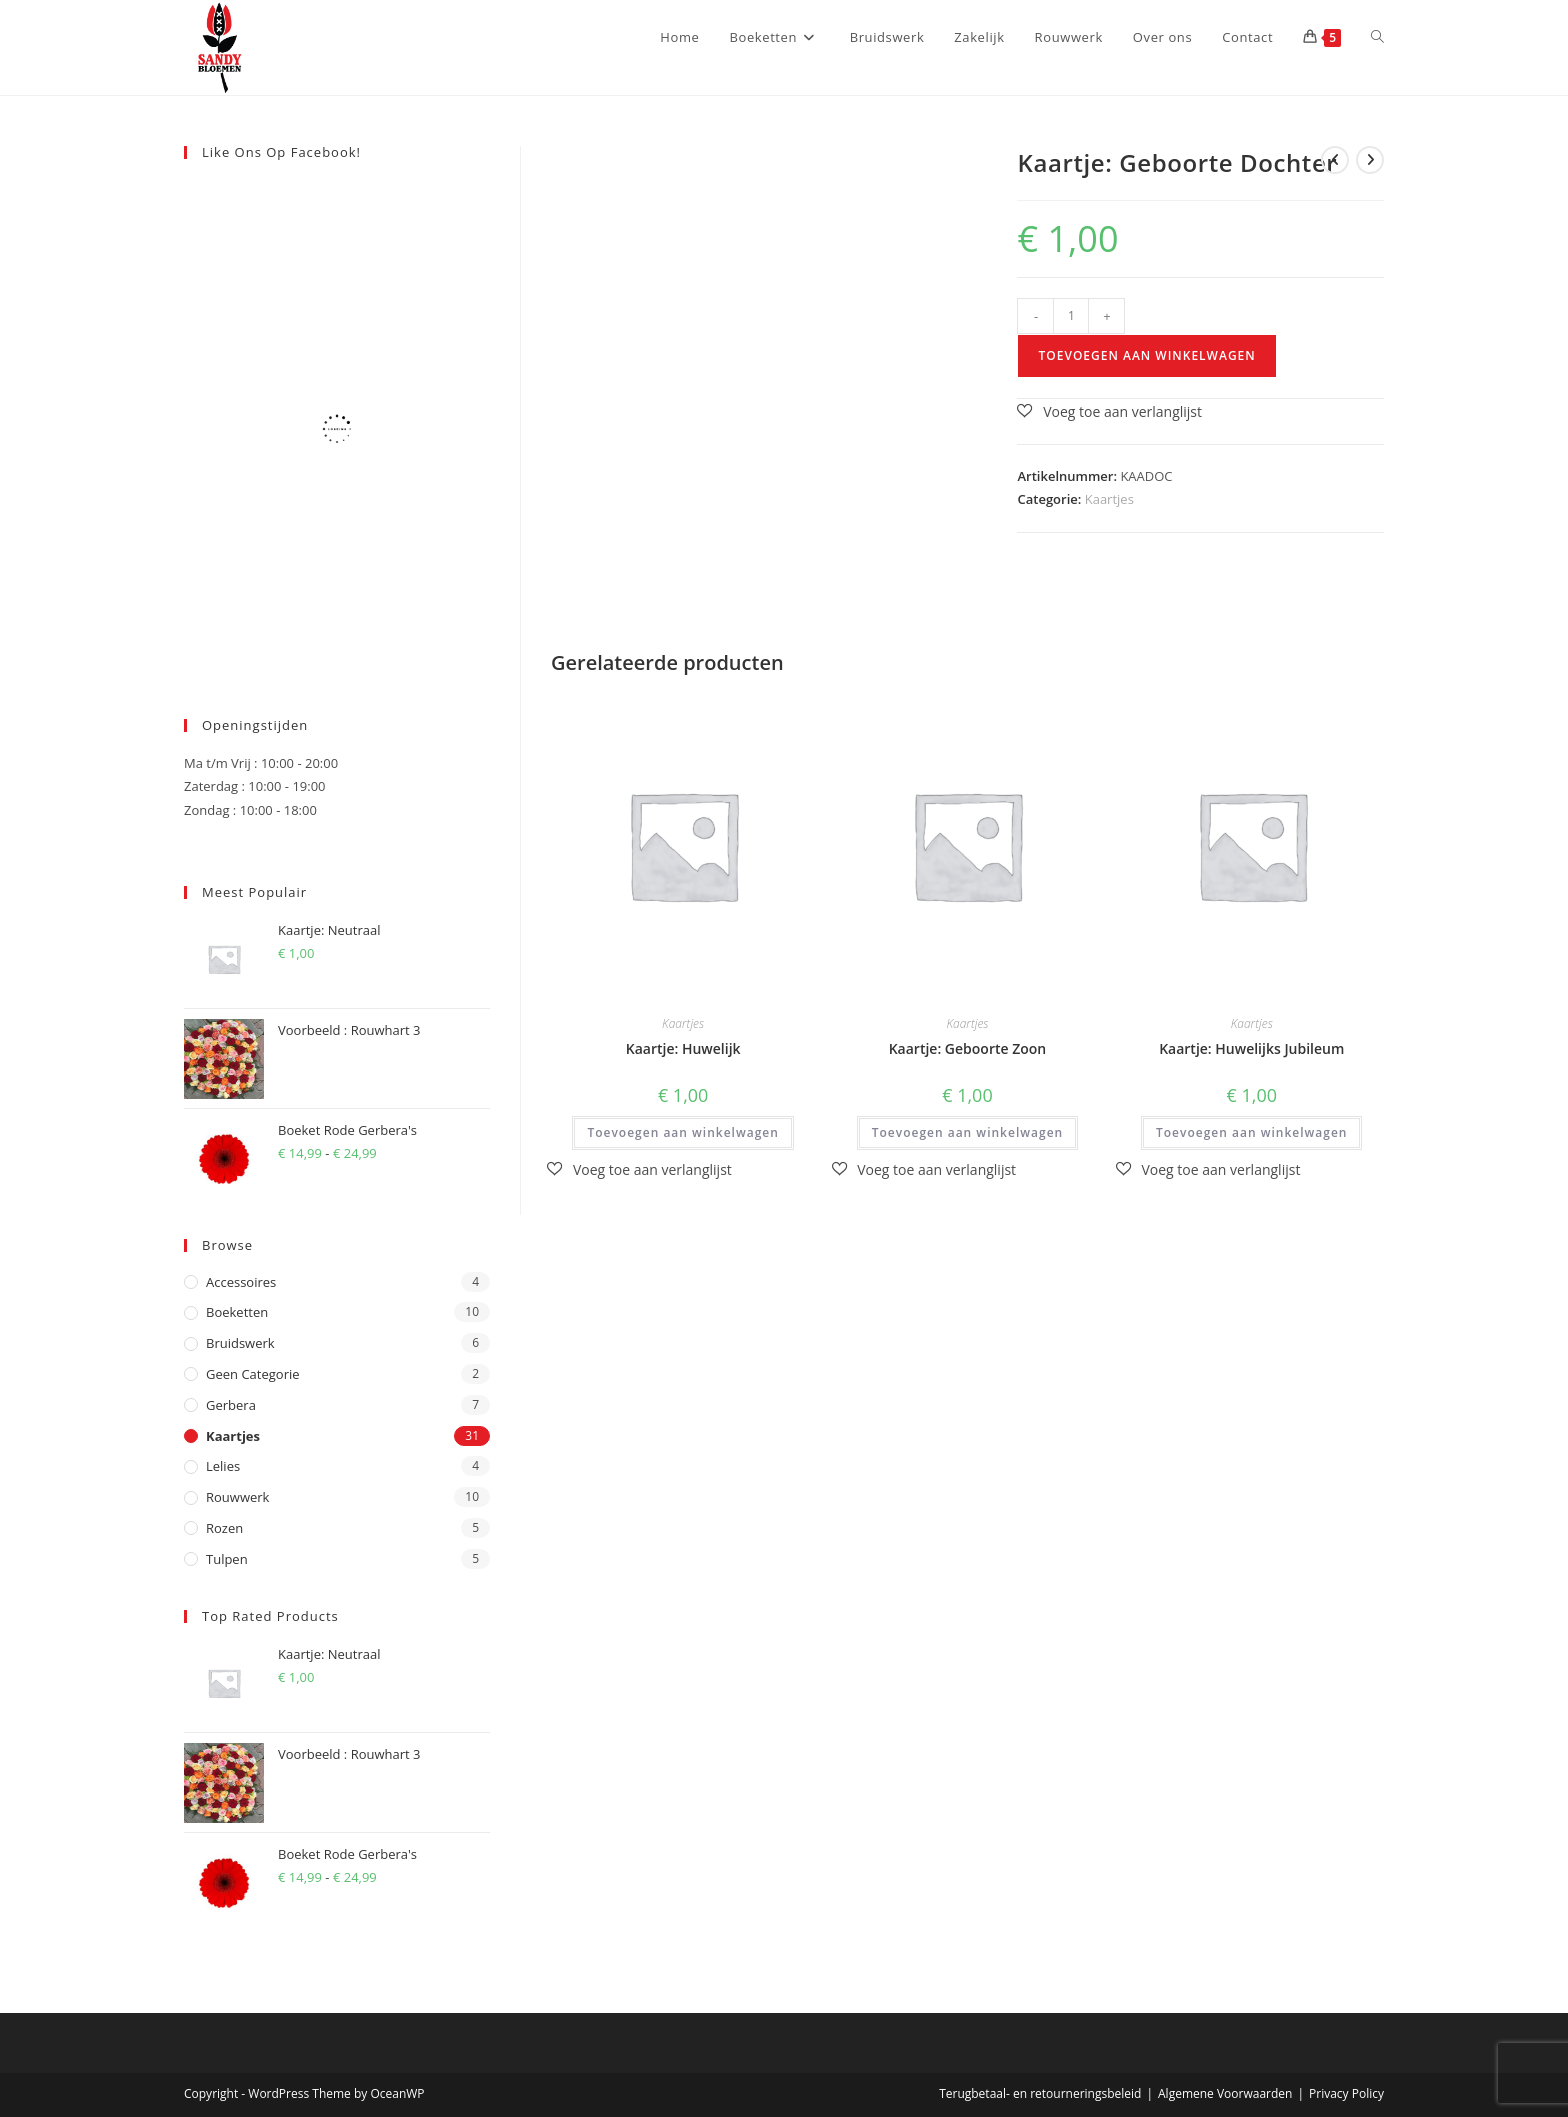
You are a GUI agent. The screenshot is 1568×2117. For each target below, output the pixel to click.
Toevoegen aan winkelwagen (1146, 355)
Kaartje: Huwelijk (683, 1048)
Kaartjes (1109, 499)
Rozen (224, 1528)
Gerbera (231, 1405)
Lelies (223, 1466)
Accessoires (241, 1282)
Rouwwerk (237, 1497)
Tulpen (227, 1559)
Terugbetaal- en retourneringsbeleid (1040, 2093)
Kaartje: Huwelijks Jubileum (1251, 1048)
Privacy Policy (1346, 2093)
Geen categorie (253, 1374)
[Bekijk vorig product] (1335, 160)
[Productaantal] (1071, 316)
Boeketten (237, 1312)
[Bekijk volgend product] (1370, 160)
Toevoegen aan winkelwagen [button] (682, 1132)
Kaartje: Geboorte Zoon (968, 1048)
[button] (1109, 411)
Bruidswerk (240, 1343)
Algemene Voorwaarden (1225, 2093)
